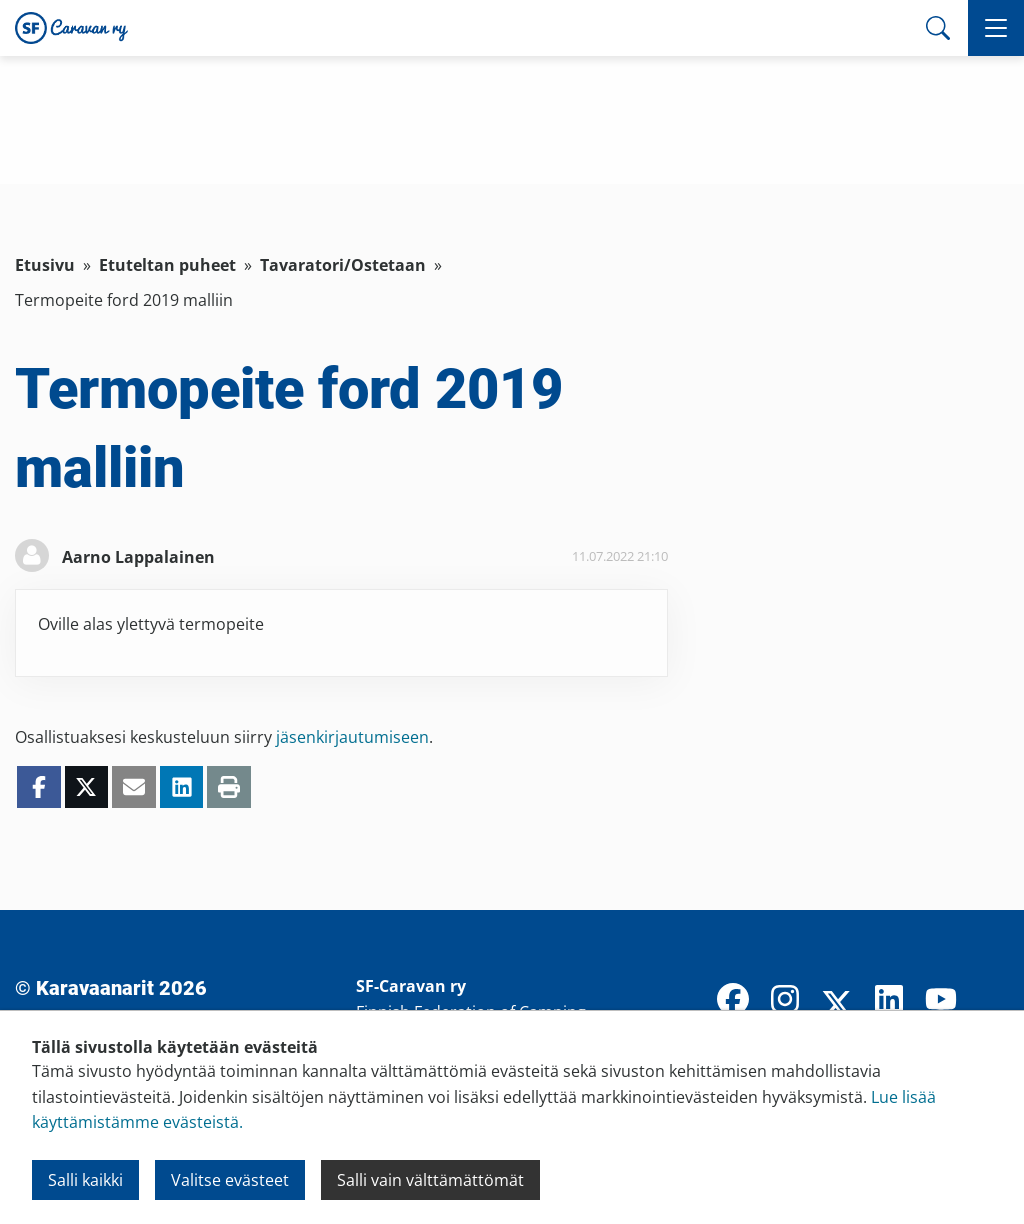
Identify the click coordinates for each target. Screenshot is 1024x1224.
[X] (837, 1006)
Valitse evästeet (230, 1180)
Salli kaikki (85, 1180)
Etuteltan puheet (167, 265)
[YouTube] (941, 1001)
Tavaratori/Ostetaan (343, 265)
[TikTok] (993, 1001)
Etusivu (45, 265)
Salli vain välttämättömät (430, 1180)
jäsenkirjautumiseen (352, 737)
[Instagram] (785, 1001)
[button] (996, 28)
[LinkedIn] (889, 1001)
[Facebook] (733, 1001)
